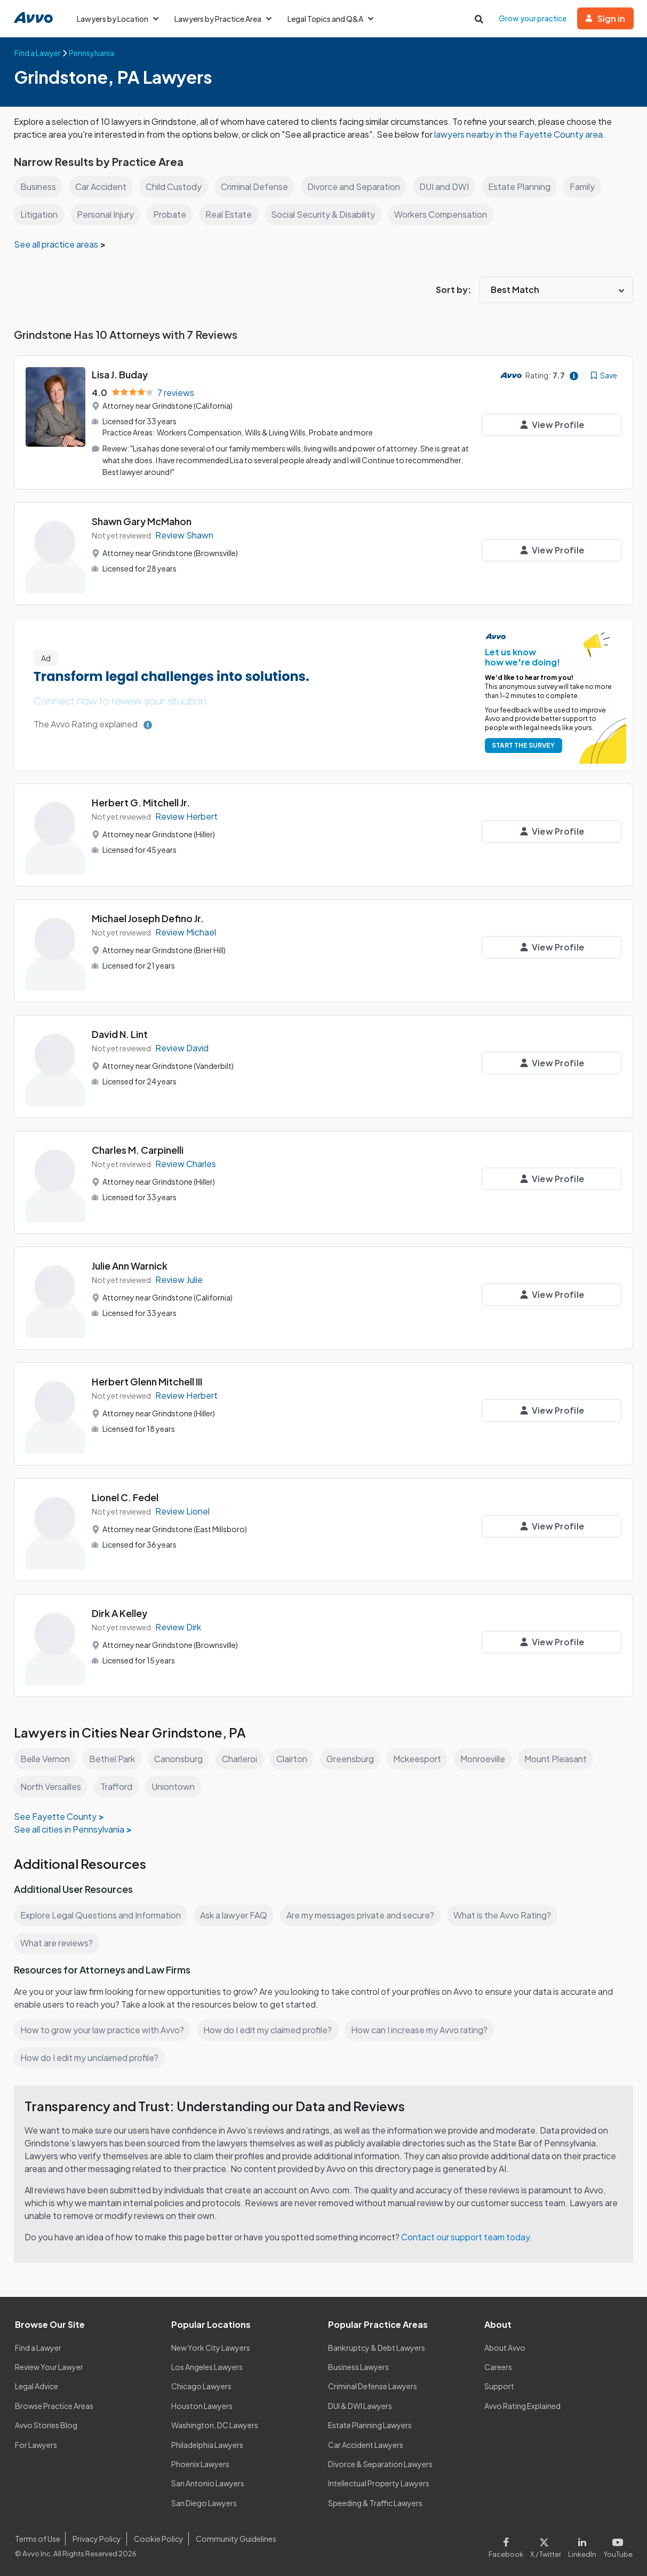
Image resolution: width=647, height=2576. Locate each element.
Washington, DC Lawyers (215, 2424)
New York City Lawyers (210, 2347)
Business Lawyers (359, 2366)
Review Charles (186, 1163)
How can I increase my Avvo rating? (425, 2029)
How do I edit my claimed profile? (270, 2029)
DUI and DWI (450, 186)
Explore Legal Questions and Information (101, 1915)
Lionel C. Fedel (125, 1497)
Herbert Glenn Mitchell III (148, 1381)
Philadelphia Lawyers (208, 2444)
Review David (182, 1047)
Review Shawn (184, 534)
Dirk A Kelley (120, 1613)
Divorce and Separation (358, 186)
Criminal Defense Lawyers (373, 2386)
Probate (170, 214)
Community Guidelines (234, 2538)
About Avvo (504, 2347)
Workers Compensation (443, 214)
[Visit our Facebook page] (510, 2545)
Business (38, 186)
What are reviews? (56, 1942)
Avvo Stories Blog (45, 2424)
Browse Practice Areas (54, 2405)
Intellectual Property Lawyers (379, 2482)
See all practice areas (57, 244)
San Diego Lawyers (204, 2502)
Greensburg (355, 1758)
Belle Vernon (45, 1758)
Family (588, 186)
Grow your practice (533, 18)
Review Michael (186, 931)
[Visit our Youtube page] (617, 2545)
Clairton (296, 1758)
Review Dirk (179, 1626)
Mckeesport (424, 1758)
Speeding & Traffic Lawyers (375, 2502)
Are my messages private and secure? (364, 1915)
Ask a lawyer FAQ (236, 1915)
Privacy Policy (96, 2538)
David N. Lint (120, 1034)
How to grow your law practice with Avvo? (102, 2029)
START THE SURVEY (521, 745)
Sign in (605, 18)
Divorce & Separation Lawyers (380, 2463)
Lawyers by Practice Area (225, 18)
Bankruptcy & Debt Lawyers (376, 2347)
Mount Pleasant (565, 1758)
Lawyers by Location (118, 18)
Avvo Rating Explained (523, 2405)
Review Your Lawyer (49, 2366)
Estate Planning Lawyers (370, 2424)
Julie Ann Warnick (131, 1265)
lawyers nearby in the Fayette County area (523, 134)
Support (499, 2386)
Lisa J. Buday (121, 374)
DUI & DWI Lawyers (361, 2405)
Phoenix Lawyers (200, 2463)
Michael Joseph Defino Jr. (149, 918)
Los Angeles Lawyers (207, 2366)
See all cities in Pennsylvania (69, 1829)
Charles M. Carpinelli (139, 1150)
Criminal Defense (257, 186)
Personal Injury (106, 214)
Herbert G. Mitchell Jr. (141, 802)
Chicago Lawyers (201, 2386)
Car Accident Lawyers (366, 2444)
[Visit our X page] (548, 2545)
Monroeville (491, 1758)
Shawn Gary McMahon (143, 521)
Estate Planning (525, 186)
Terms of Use (37, 2538)
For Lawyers (36, 2444)
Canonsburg (180, 1758)
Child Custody (176, 186)
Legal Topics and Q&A (334, 18)
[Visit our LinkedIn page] (584, 2545)
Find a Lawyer (38, 2347)
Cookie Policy (157, 2538)
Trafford (118, 1786)
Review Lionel (183, 1510)
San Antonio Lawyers (207, 2482)
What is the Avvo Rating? (507, 1915)
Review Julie (179, 1279)
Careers (498, 2366)
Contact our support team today (468, 2236)
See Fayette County (54, 1816)
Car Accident (101, 186)
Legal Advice (37, 2386)
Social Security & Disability (323, 214)
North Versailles (51, 1786)
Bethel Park (112, 1758)
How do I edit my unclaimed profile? (91, 2057)
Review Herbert (187, 815)
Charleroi (242, 1758)
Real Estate (228, 214)
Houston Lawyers (201, 2405)
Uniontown (175, 1786)
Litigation (39, 214)
